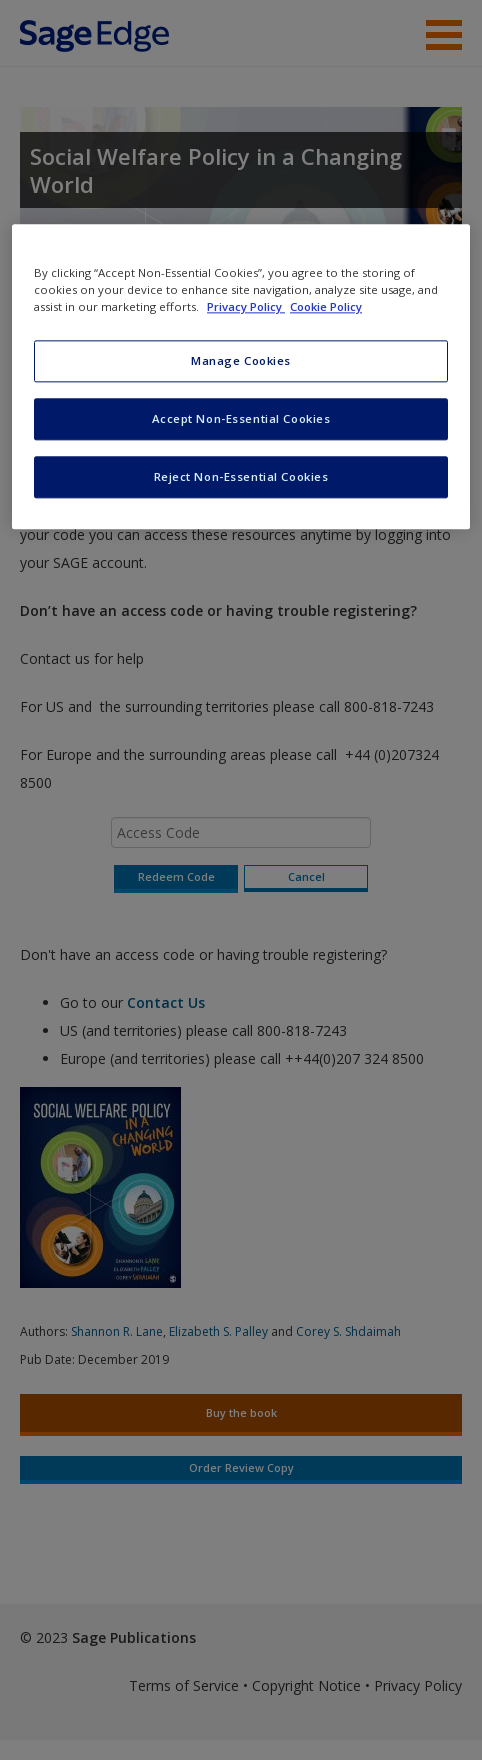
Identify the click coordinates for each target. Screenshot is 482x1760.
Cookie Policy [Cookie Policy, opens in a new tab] (326, 306)
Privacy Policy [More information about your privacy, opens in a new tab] (246, 306)
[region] (241, 376)
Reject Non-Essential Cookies (241, 476)
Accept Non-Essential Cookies (241, 418)
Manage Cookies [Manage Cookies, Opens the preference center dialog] (241, 361)
